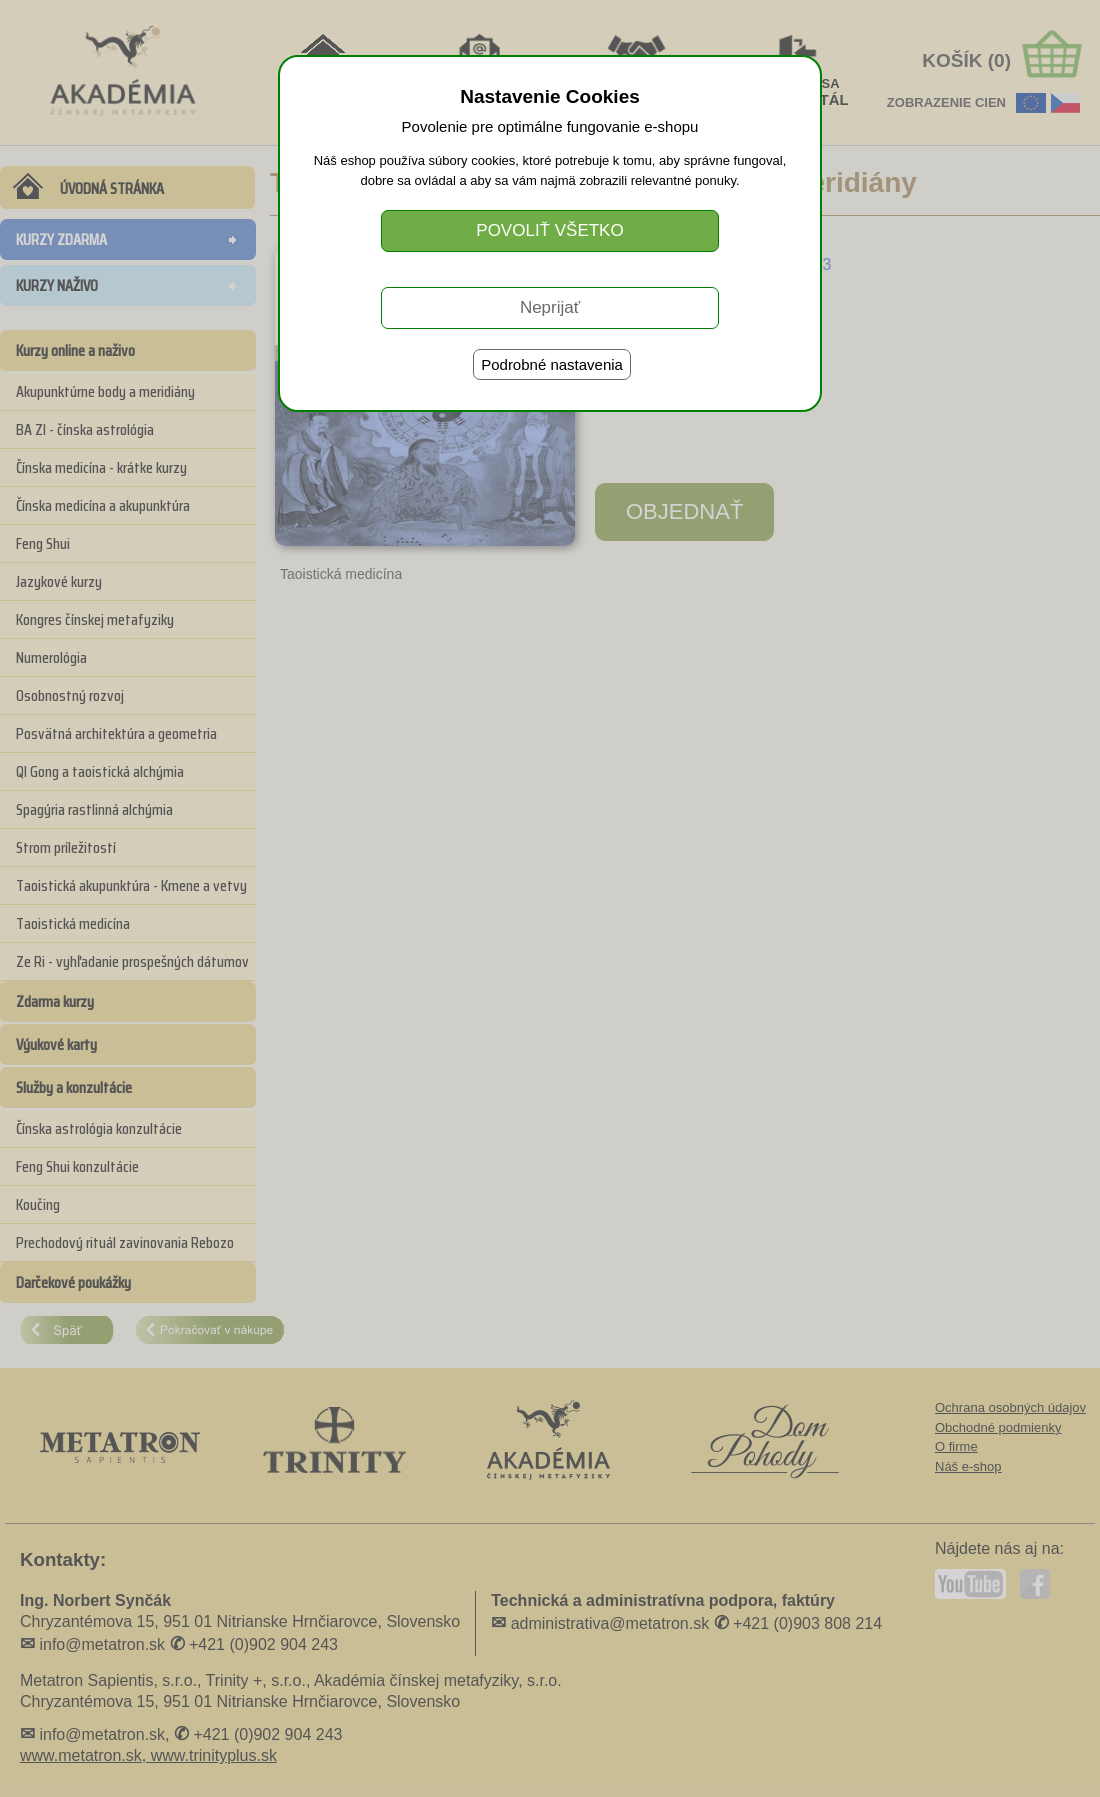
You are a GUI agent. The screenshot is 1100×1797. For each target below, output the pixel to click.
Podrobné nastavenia (552, 364)
